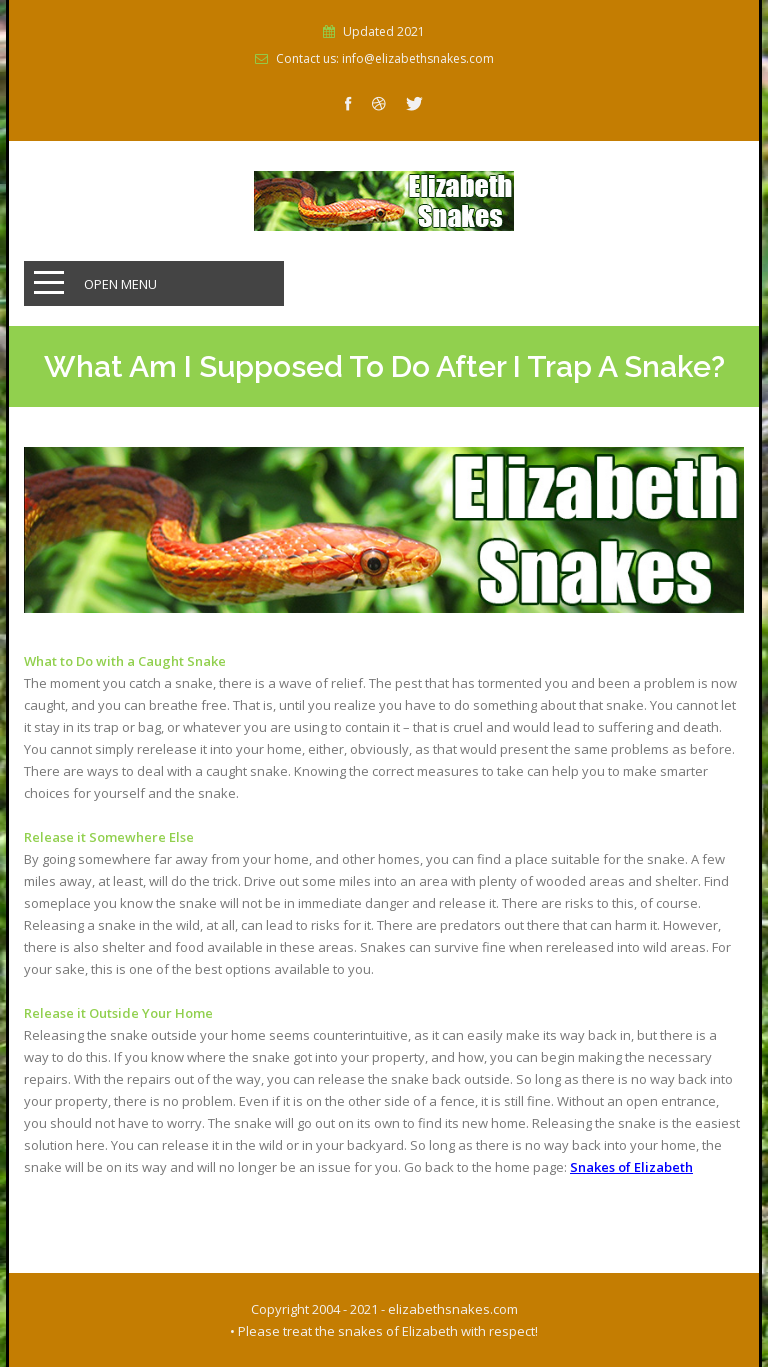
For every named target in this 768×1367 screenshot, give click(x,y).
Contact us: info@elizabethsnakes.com (385, 59)
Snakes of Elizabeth (631, 1167)
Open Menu (120, 284)
